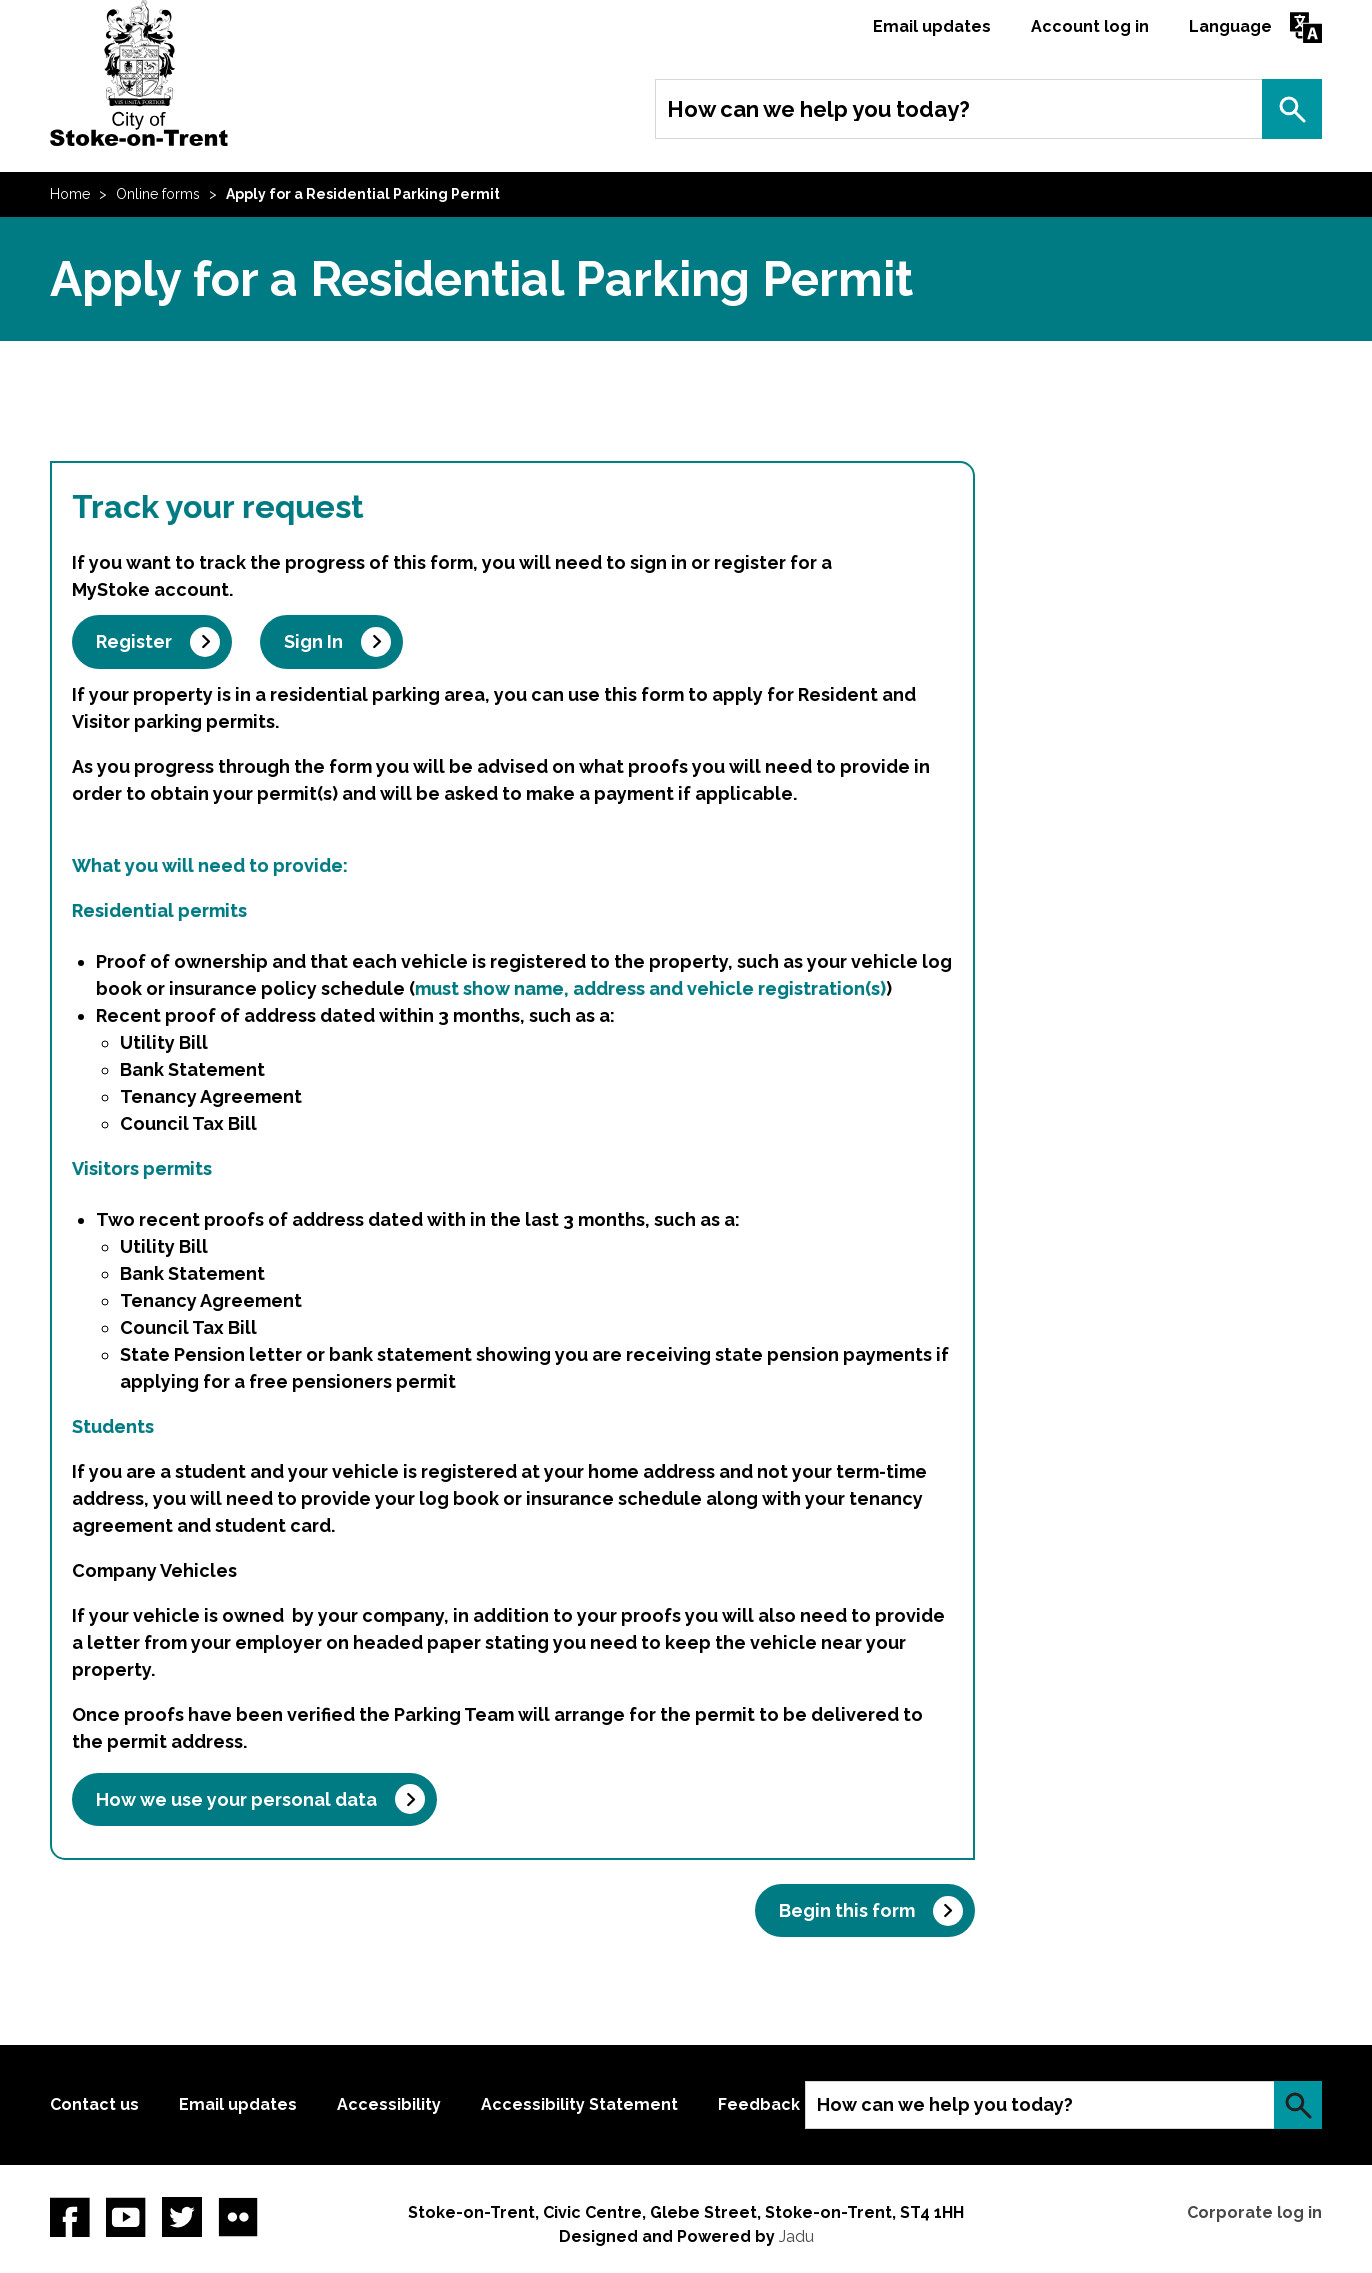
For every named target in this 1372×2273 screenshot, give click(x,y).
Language (1230, 26)
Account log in (1090, 26)
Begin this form (847, 1910)
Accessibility (389, 2104)
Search (1292, 109)
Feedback (759, 2104)
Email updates (932, 26)
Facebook (70, 2217)
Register (134, 641)
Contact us (94, 2104)
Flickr (238, 2217)
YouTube (126, 2217)
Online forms (158, 194)
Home (70, 194)
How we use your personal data (236, 1799)
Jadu (796, 2236)
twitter (182, 2217)
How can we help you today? (818, 109)
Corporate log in (1254, 2212)
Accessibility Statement (579, 2104)
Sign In (313, 641)
